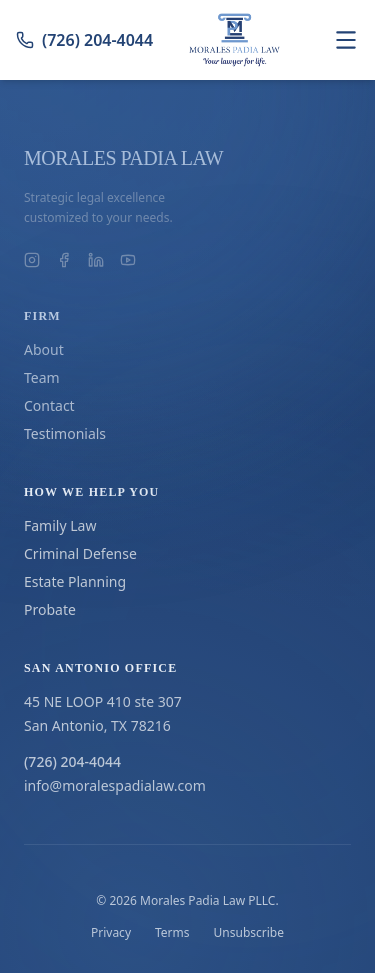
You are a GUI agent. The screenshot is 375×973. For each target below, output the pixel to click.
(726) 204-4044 (84, 40)
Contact (49, 405)
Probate (50, 609)
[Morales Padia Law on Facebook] (64, 260)
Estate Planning (75, 581)
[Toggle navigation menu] (346, 40)
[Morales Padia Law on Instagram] (32, 260)
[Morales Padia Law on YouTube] (128, 260)
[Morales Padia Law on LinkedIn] (96, 260)
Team (42, 377)
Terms (172, 933)
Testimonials (65, 433)
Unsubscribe (249, 933)
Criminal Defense (80, 553)
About (44, 349)
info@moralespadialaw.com (115, 785)
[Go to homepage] (235, 40)
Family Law (60, 525)
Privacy (111, 933)
